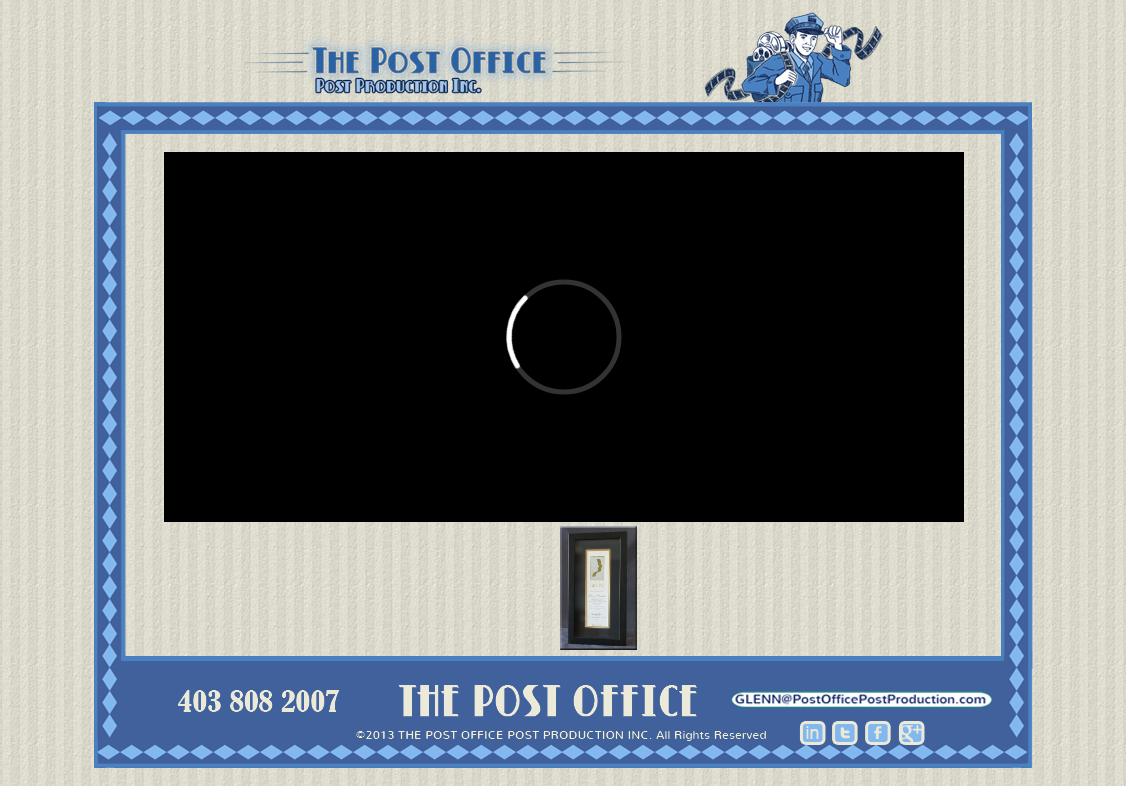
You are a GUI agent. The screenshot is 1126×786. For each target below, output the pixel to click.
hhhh (862, 699)
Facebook (878, 733)
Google (911, 733)
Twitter (845, 733)
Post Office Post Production (563, 58)
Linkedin (812, 733)
